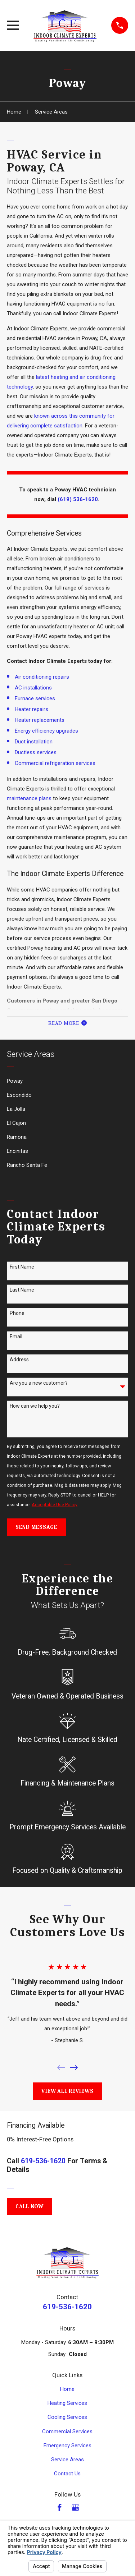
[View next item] (74, 2067)
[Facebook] (59, 2507)
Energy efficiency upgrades (46, 731)
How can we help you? (35, 1406)
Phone (17, 1313)
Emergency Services (67, 2445)
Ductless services (36, 752)
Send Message (36, 1527)
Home (67, 2389)
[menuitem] (67, 1081)
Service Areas (67, 2459)
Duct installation (34, 741)
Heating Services (67, 2403)
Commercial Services (67, 2431)
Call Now (29, 2206)
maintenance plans (29, 798)
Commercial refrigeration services (55, 763)
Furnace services (35, 698)
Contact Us (67, 2473)
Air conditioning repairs (42, 677)
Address (19, 1359)
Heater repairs (31, 709)
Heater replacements (39, 720)
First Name (22, 1267)
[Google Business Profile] (75, 2507)
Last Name (22, 1290)
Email (16, 1336)
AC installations (33, 687)
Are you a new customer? (39, 1383)
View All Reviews (67, 2091)
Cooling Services (67, 2417)
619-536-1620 (43, 2161)
